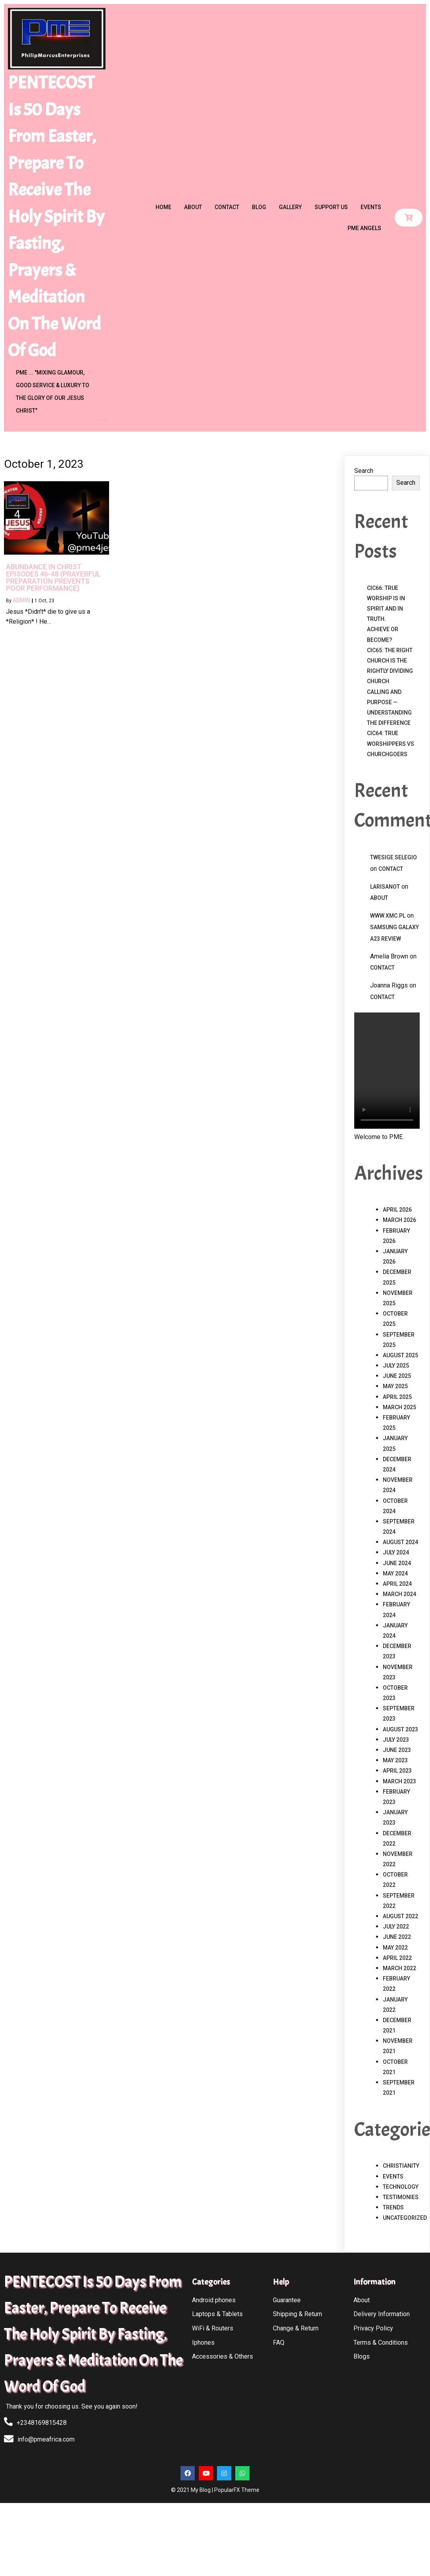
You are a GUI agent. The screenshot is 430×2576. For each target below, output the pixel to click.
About (379, 898)
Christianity (401, 2166)
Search (363, 470)
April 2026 (397, 1209)
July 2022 (396, 1926)
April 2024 (397, 1584)
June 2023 (397, 1750)
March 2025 (399, 1407)
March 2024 (399, 1594)
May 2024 (395, 1573)
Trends (393, 2207)
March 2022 (399, 1968)
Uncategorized (405, 2218)
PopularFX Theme (236, 2490)
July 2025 (396, 1365)
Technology (400, 2187)
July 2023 (396, 1740)
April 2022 (397, 1958)
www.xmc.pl (387, 915)
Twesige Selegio (393, 857)
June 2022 (397, 1937)
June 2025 (397, 1376)
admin (21, 600)
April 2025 (397, 1397)
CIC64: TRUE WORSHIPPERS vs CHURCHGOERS (390, 743)
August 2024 (400, 1542)
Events (393, 2176)
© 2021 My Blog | (192, 2490)
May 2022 (395, 1947)
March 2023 (399, 1781)
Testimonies (400, 2197)
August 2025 (400, 1355)
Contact (390, 869)
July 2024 (396, 1552)
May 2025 (395, 1386)
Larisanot (385, 887)
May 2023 (395, 1760)
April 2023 (397, 1770)
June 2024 (397, 1563)
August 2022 (400, 1916)
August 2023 (400, 1729)
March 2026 (399, 1220)
